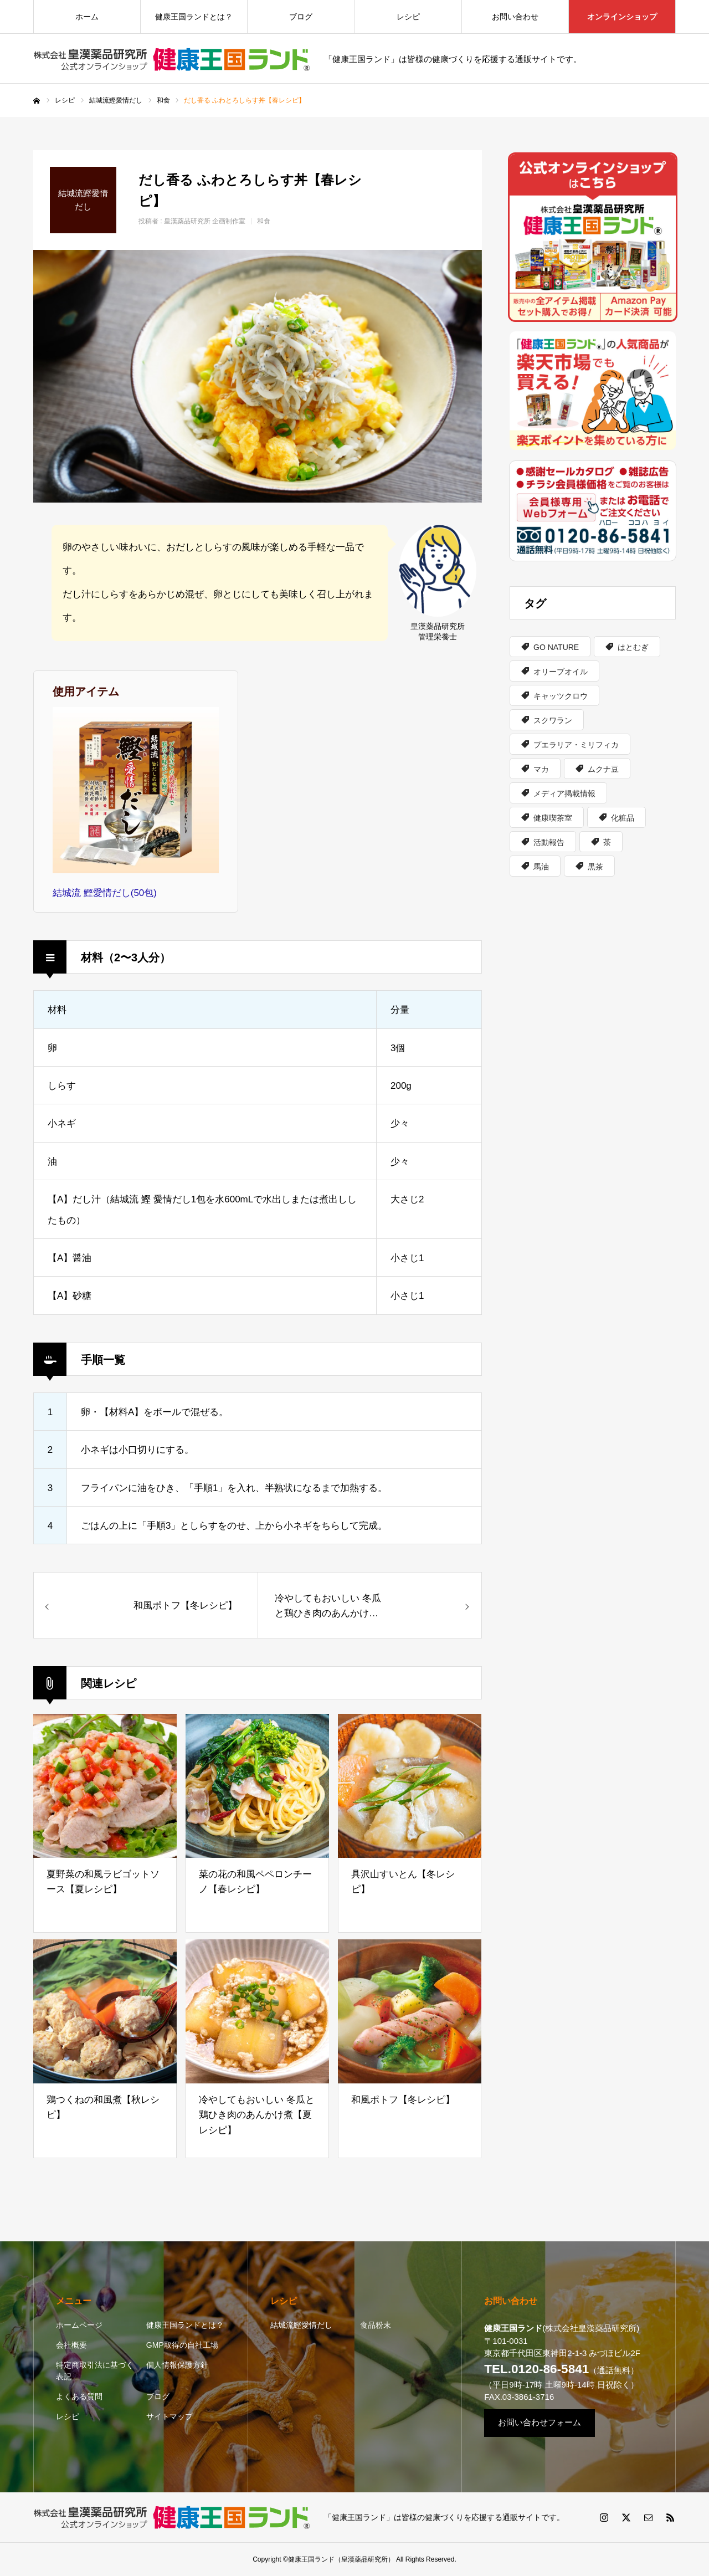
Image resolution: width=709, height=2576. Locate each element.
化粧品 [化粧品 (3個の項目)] (622, 817)
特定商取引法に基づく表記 (94, 2370)
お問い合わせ (515, 16)
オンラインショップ (622, 16)
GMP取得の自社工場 (182, 2345)
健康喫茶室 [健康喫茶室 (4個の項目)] (552, 817)
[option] (257, 376)
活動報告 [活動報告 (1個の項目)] (548, 842)
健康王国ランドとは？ (194, 16)
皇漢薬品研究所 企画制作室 (204, 221)
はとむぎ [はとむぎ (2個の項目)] (633, 647)
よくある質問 (79, 2396)
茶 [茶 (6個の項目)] (607, 842)
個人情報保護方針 (177, 2364)
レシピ (408, 16)
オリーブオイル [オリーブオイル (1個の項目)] (560, 671)
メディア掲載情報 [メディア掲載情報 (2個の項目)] (564, 793)
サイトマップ (169, 2416)
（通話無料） (561, 2370)
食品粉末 (375, 2325)
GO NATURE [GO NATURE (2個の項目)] (556, 647)
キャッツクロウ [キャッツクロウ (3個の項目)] (560, 696)
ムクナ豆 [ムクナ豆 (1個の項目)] (603, 769)
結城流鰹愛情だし (301, 2325)
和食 (263, 221)
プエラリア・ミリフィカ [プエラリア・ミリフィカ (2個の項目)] (576, 744)
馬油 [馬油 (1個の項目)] (541, 866)
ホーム (87, 16)
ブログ (300, 16)
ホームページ (79, 2325)
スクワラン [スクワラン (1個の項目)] (552, 720)
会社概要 (71, 2345)
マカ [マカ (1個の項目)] (541, 769)
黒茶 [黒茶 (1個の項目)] (595, 866)
